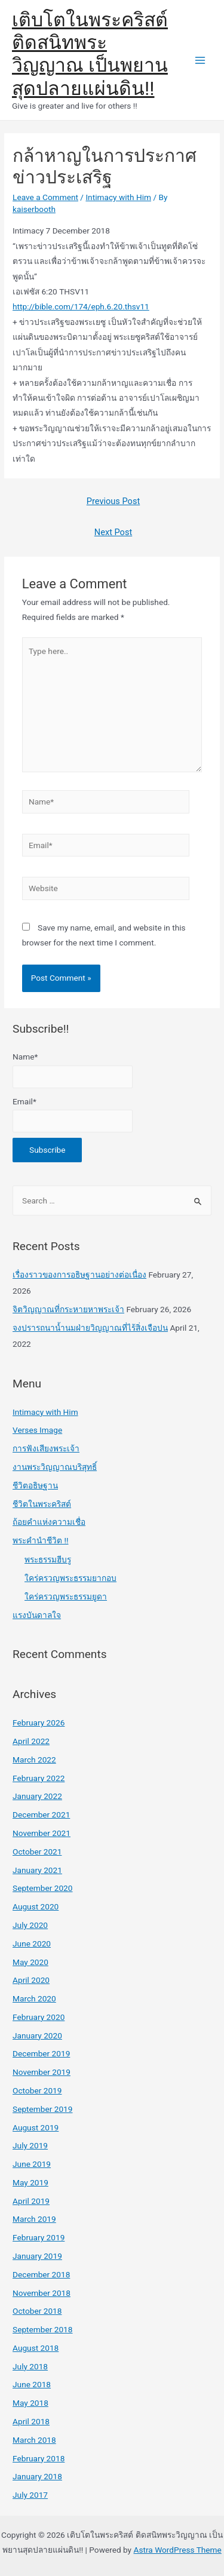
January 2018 (37, 2476)
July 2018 (30, 2366)
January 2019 (37, 2256)
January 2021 (37, 1870)
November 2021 (41, 1833)
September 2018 (42, 2329)
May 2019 (30, 2182)
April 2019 (31, 2201)
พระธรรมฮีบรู (47, 1559)
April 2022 (31, 1741)
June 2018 (32, 2384)
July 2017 (30, 2495)
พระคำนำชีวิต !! (40, 1540)
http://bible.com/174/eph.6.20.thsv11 (81, 306)
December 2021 (41, 1814)
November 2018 (41, 2293)
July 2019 (30, 2145)
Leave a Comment (45, 197)
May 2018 (30, 2403)
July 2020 (30, 1925)
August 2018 (36, 2348)
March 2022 (34, 1759)
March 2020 (34, 1998)
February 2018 (39, 2458)
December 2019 (41, 2053)
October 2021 (37, 1851)
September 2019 (42, 2109)
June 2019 (32, 2164)
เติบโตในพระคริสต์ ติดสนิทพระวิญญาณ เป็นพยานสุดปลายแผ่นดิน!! (90, 54)
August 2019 (36, 2127)
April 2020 (31, 1980)
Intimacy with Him (118, 197)
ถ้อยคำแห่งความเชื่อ (49, 1522)
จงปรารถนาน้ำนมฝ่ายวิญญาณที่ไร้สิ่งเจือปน (90, 1327)
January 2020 (37, 2035)
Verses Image (37, 1430)
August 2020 (36, 1906)
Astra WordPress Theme (177, 2549)
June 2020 (32, 1943)
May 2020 (30, 1962)
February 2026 (39, 1722)
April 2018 (31, 2421)
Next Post (113, 532)
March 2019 (34, 2219)
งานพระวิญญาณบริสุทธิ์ (55, 1467)
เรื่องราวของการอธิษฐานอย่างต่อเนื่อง (79, 1274)
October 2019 (37, 2090)
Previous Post (113, 501)
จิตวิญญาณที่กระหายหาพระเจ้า (68, 1309)
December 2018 (41, 2274)
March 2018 (34, 2440)
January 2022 (37, 1796)
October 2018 (37, 2311)
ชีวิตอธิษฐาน (35, 1485)
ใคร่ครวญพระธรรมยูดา (65, 1596)
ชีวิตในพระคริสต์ (42, 1504)
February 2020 (39, 2017)
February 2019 (39, 2237)
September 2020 (42, 1888)
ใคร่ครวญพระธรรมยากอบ (70, 1578)
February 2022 (39, 1778)
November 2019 (41, 2072)
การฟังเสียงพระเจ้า (46, 1448)
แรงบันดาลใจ (37, 1615)
